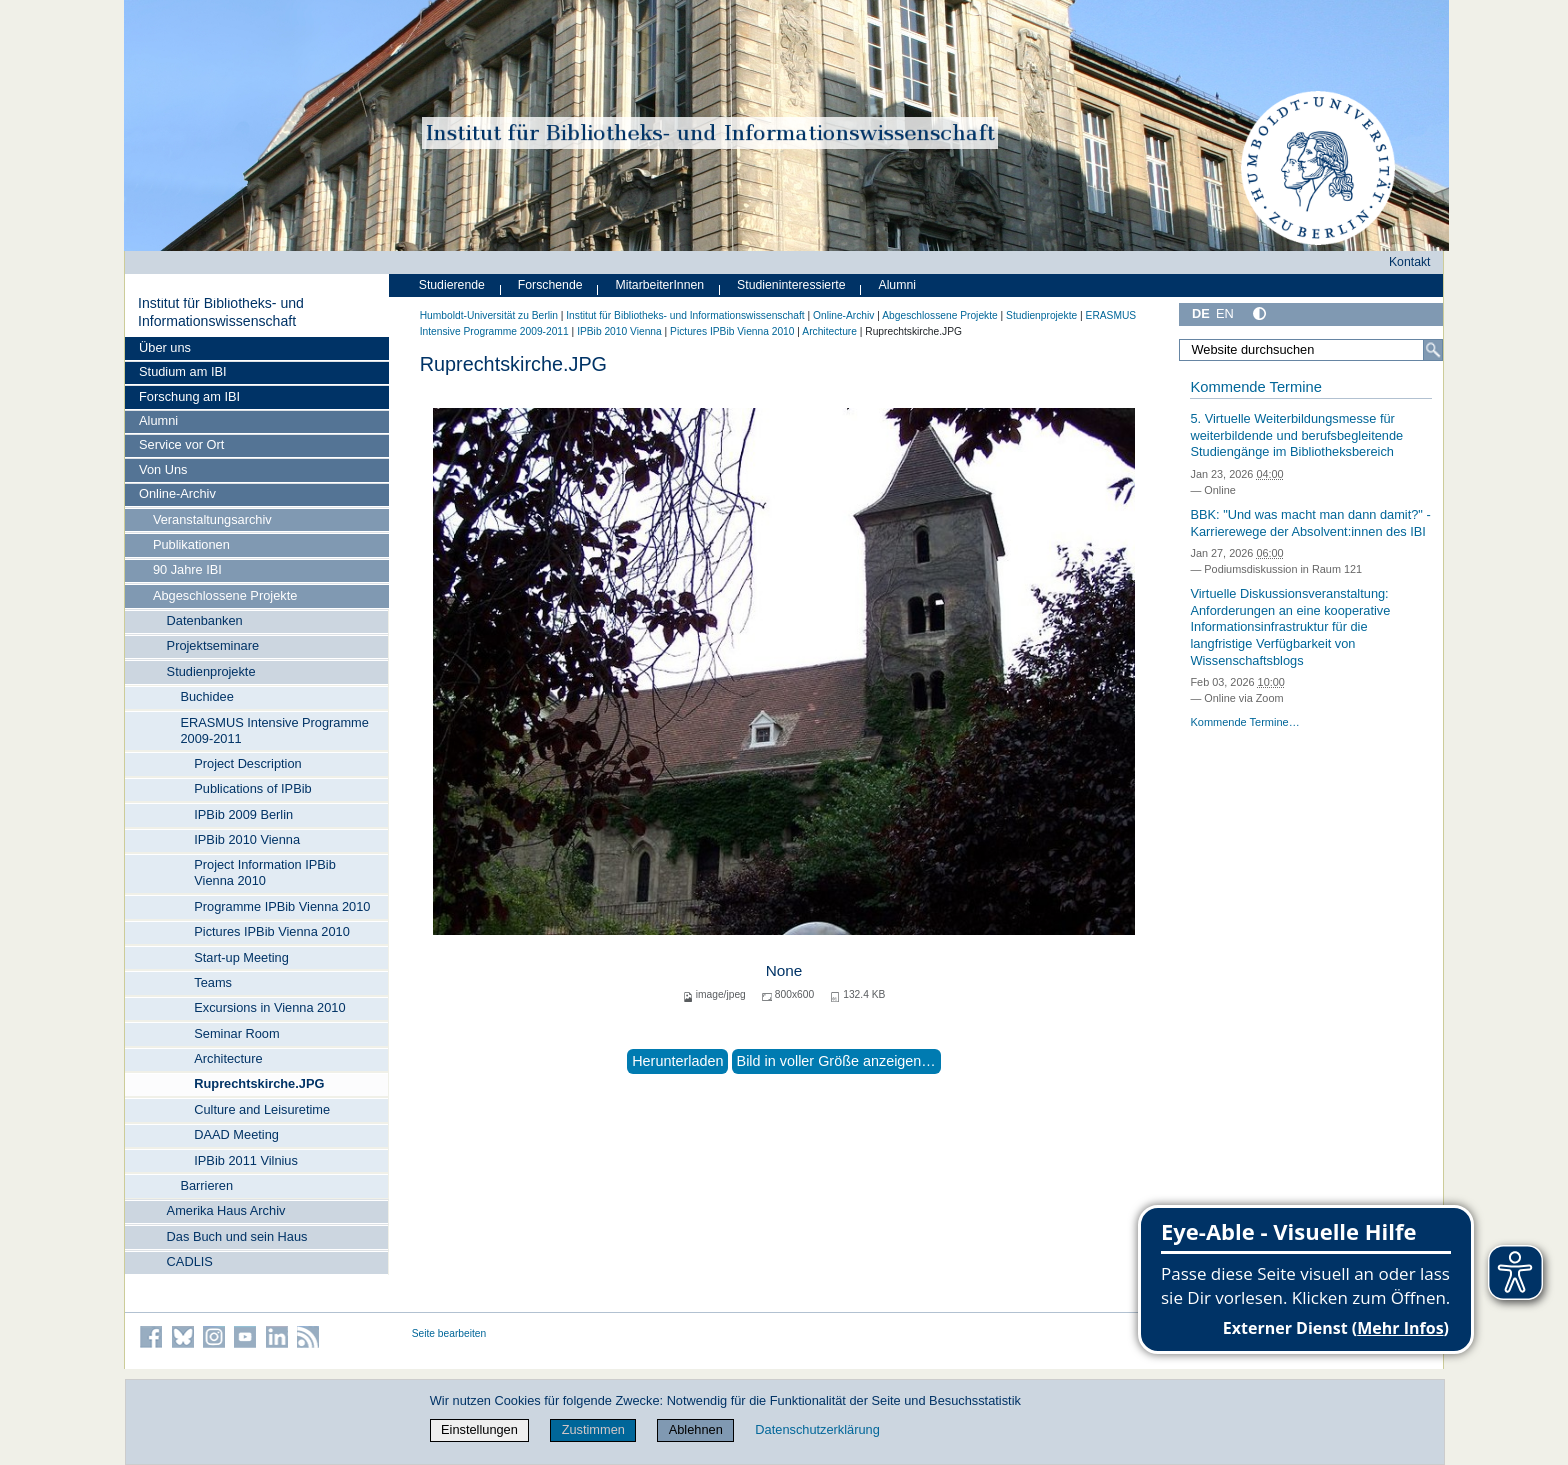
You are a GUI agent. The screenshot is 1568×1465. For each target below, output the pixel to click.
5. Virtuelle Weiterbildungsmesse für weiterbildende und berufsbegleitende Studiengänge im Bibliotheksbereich (1296, 435)
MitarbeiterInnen (660, 285)
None (784, 970)
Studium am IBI (182, 371)
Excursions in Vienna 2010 (269, 1007)
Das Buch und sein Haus (237, 1236)
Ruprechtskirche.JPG (259, 1083)
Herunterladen (677, 1061)
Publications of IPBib (252, 788)
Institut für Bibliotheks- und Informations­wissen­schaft (221, 312)
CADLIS (190, 1261)
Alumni (158, 420)
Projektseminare (213, 645)
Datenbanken (205, 620)
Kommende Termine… (1244, 722)
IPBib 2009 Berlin (243, 814)
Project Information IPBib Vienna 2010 (265, 872)
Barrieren (206, 1185)
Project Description (247, 763)
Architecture (228, 1058)
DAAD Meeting (236, 1134)
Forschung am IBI (189, 396)
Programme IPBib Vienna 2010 (282, 906)
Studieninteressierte (791, 285)
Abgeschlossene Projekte (225, 595)
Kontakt (1410, 262)
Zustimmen (593, 1429)
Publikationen (191, 544)
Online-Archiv (177, 493)
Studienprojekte (211, 671)
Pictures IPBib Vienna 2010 (272, 931)
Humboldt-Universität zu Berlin (489, 315)
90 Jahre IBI (187, 569)
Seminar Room (236, 1033)
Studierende (452, 285)
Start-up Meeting (241, 957)
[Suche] (1433, 350)
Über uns (165, 347)
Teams (213, 982)
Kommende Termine (1255, 387)
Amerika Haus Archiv (226, 1210)
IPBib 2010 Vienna (247, 839)
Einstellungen (479, 1429)
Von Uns (163, 469)
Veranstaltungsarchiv (212, 519)
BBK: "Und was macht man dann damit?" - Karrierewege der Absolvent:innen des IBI (1310, 523)
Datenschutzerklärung (817, 1429)
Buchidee (206, 696)
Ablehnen (696, 1429)
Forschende (550, 285)
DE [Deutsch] (1201, 313)
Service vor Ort (181, 444)
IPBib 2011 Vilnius (246, 1160)
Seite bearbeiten (449, 1333)
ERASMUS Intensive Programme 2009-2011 (274, 730)
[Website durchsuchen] (1311, 350)
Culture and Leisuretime (262, 1109)
